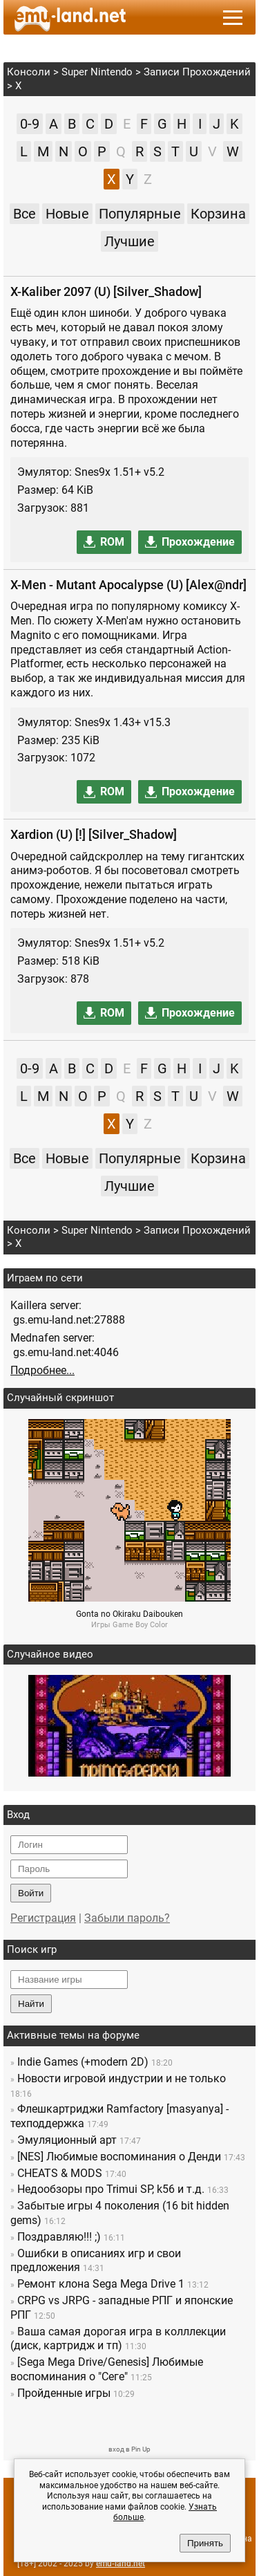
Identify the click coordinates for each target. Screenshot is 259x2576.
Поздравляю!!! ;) (59, 2236)
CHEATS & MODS (59, 2173)
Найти (31, 2004)
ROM (112, 541)
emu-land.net (120, 2563)
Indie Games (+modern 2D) (82, 2061)
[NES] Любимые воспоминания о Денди (119, 2156)
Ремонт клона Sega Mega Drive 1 (100, 2283)
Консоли (28, 72)
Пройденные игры (64, 2393)
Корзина (218, 213)
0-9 (29, 123)
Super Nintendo (97, 72)
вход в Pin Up (129, 2449)
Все (24, 213)
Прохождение (198, 541)
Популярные (140, 213)
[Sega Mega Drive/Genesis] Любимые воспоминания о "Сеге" (106, 2369)
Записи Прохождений (197, 72)
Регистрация (43, 1918)
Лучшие (129, 241)
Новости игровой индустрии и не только (121, 2078)
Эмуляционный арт (67, 2140)
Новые (67, 213)
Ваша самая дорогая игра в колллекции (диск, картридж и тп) (118, 2339)
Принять (205, 2543)
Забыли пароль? (127, 1918)
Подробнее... (42, 1370)
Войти (31, 1893)
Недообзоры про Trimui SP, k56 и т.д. (110, 2189)
